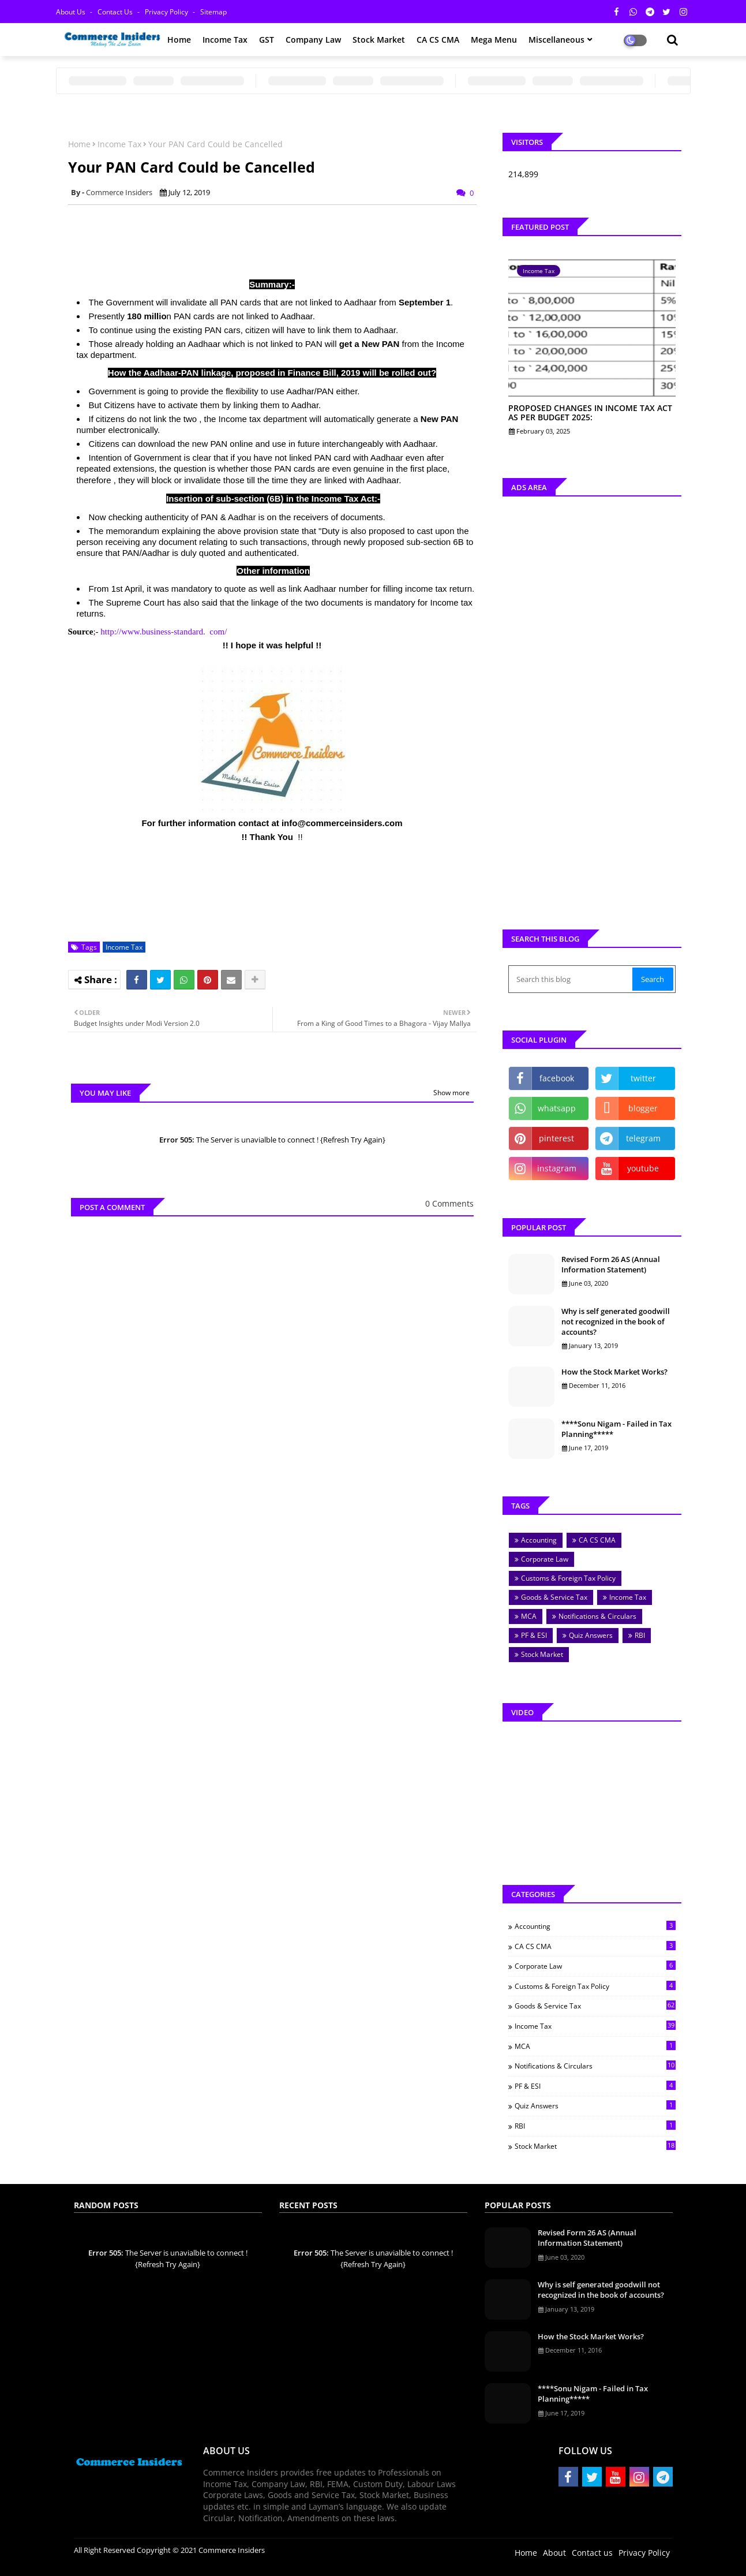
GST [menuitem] (266, 39)
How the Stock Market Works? (614, 1372)
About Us (71, 12)
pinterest (556, 1138)
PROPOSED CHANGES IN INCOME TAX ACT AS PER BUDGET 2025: (590, 413)
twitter (643, 1078)
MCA (529, 1616)
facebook (556, 1078)
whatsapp (557, 1108)
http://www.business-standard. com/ (163, 631)
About (554, 2552)
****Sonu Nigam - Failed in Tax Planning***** (616, 1428)
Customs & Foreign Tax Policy (568, 1578)
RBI (640, 1635)
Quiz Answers (591, 1635)
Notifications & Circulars (597, 1616)
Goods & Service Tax (554, 1597)
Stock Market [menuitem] (379, 39)
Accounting (539, 1540)
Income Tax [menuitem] (225, 39)
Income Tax (119, 144)
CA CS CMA (597, 1540)
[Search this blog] (572, 979)
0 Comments (449, 1203)
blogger (643, 1108)
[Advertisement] (278, 240)
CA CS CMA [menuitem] (438, 39)
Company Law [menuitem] (313, 39)
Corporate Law (544, 1559)
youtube (643, 1168)
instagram (556, 1168)
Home (79, 144)
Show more (451, 1092)
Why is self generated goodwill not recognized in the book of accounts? (615, 1321)
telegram (643, 1138)
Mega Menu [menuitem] (494, 39)
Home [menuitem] (179, 39)
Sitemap (213, 12)
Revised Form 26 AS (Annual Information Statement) (610, 1264)
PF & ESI (534, 1635)
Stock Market (542, 1654)
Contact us (116, 12)
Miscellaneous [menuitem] (556, 39)
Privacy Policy (167, 12)
